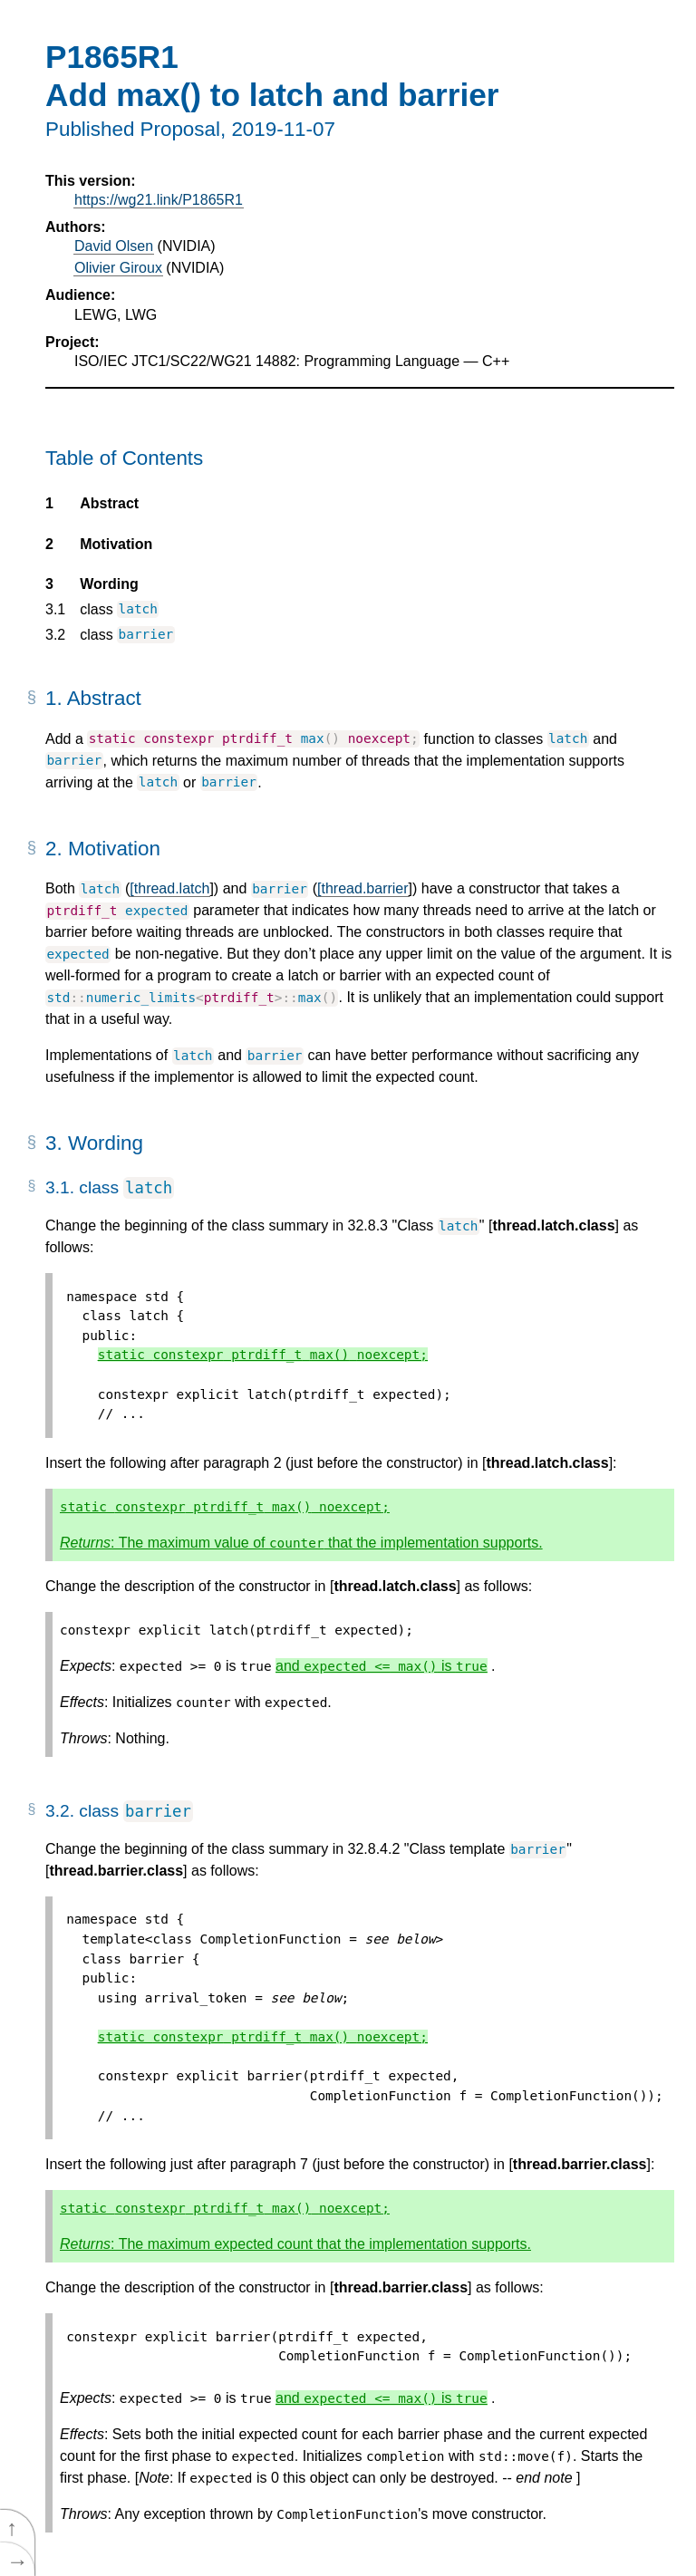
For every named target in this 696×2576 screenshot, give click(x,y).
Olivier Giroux (118, 267)
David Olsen (113, 246)
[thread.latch (169, 888)
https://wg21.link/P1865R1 (158, 199)
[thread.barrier (363, 888)
